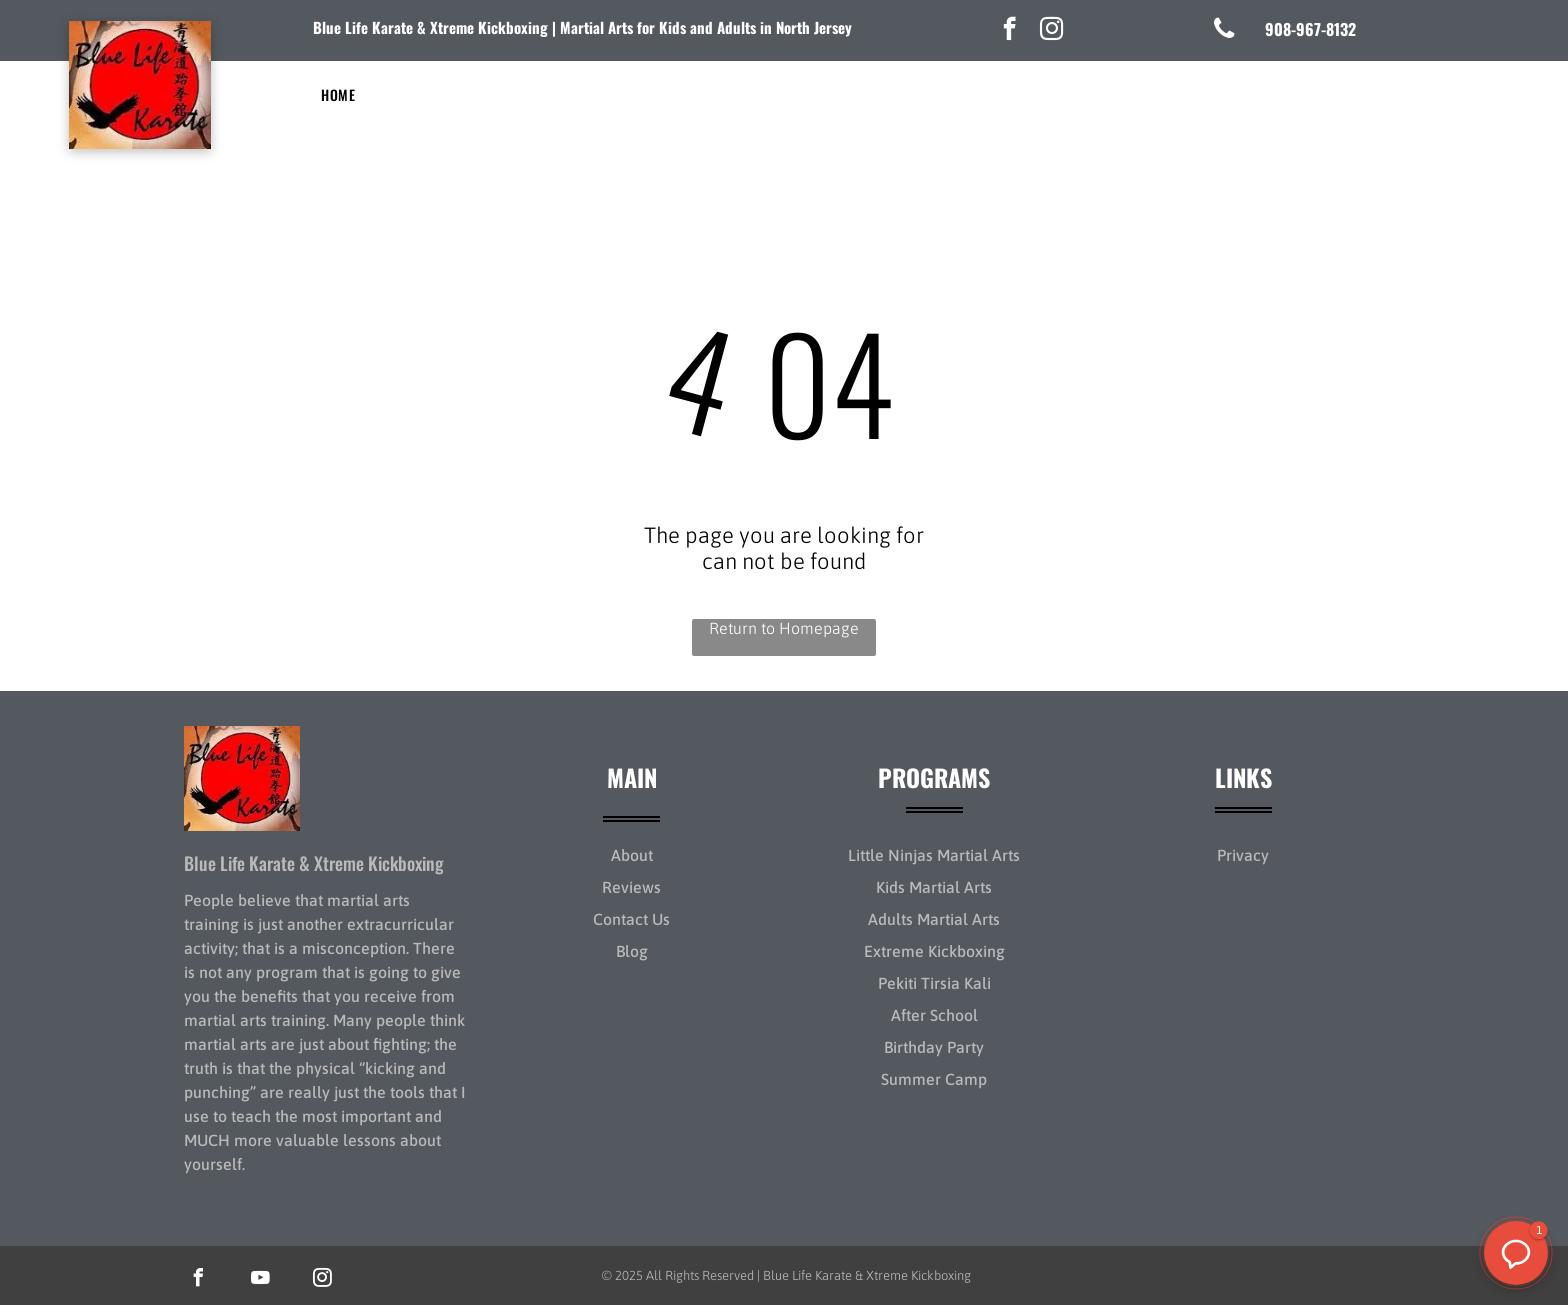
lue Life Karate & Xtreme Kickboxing (435, 27)
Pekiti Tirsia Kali (934, 983)
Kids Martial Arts (934, 887)
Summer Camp (934, 1079)
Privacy (1243, 855)
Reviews (631, 887)
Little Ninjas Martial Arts (934, 855)
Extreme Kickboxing (934, 951)
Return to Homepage (784, 628)
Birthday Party (934, 1047)
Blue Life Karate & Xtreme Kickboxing (314, 863)
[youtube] (260, 1280)
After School (934, 1015)
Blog (632, 951)
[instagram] (1051, 31)
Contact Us (631, 919)
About (632, 855)
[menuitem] (338, 94)
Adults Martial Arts (934, 919)
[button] (1516, 1253)
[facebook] (1009, 31)
